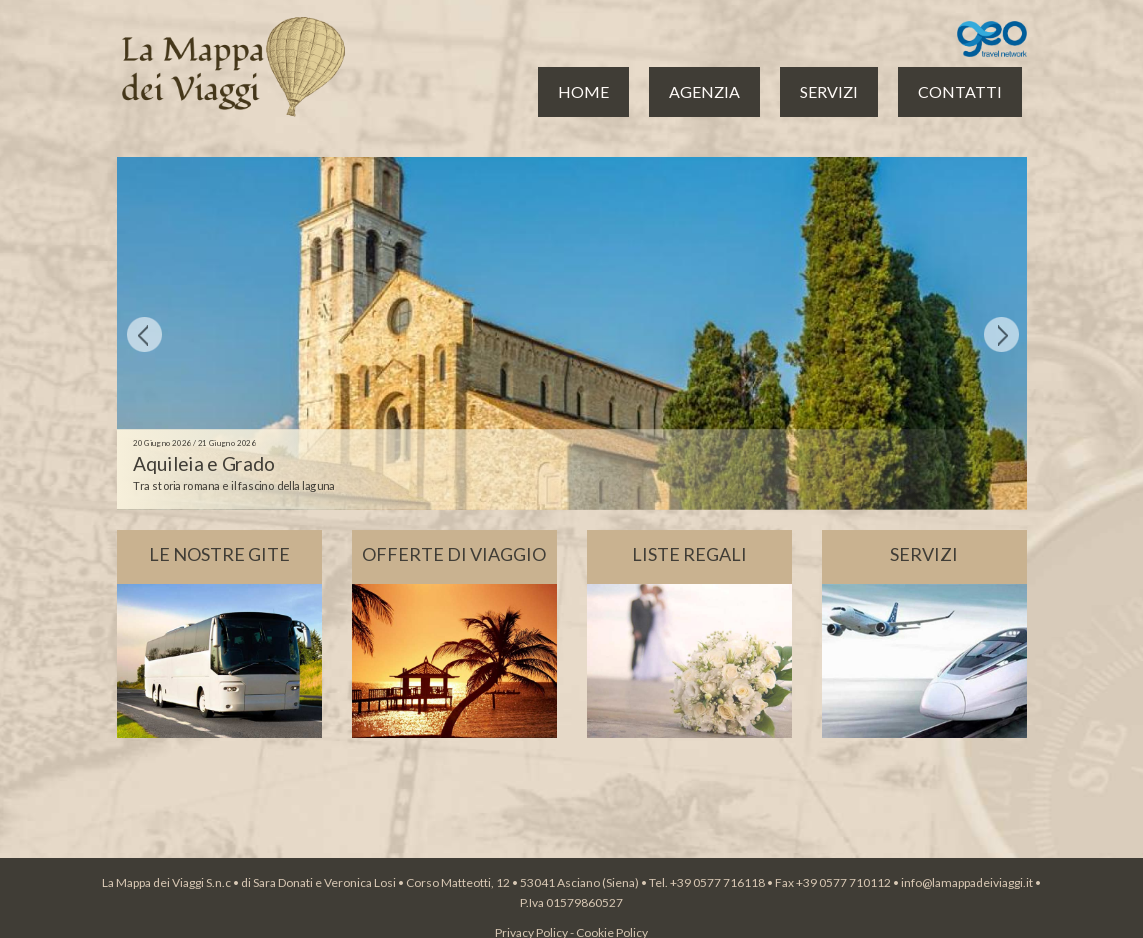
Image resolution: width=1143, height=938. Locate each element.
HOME (583, 91)
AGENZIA (704, 91)
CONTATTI (960, 91)
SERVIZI (829, 91)
